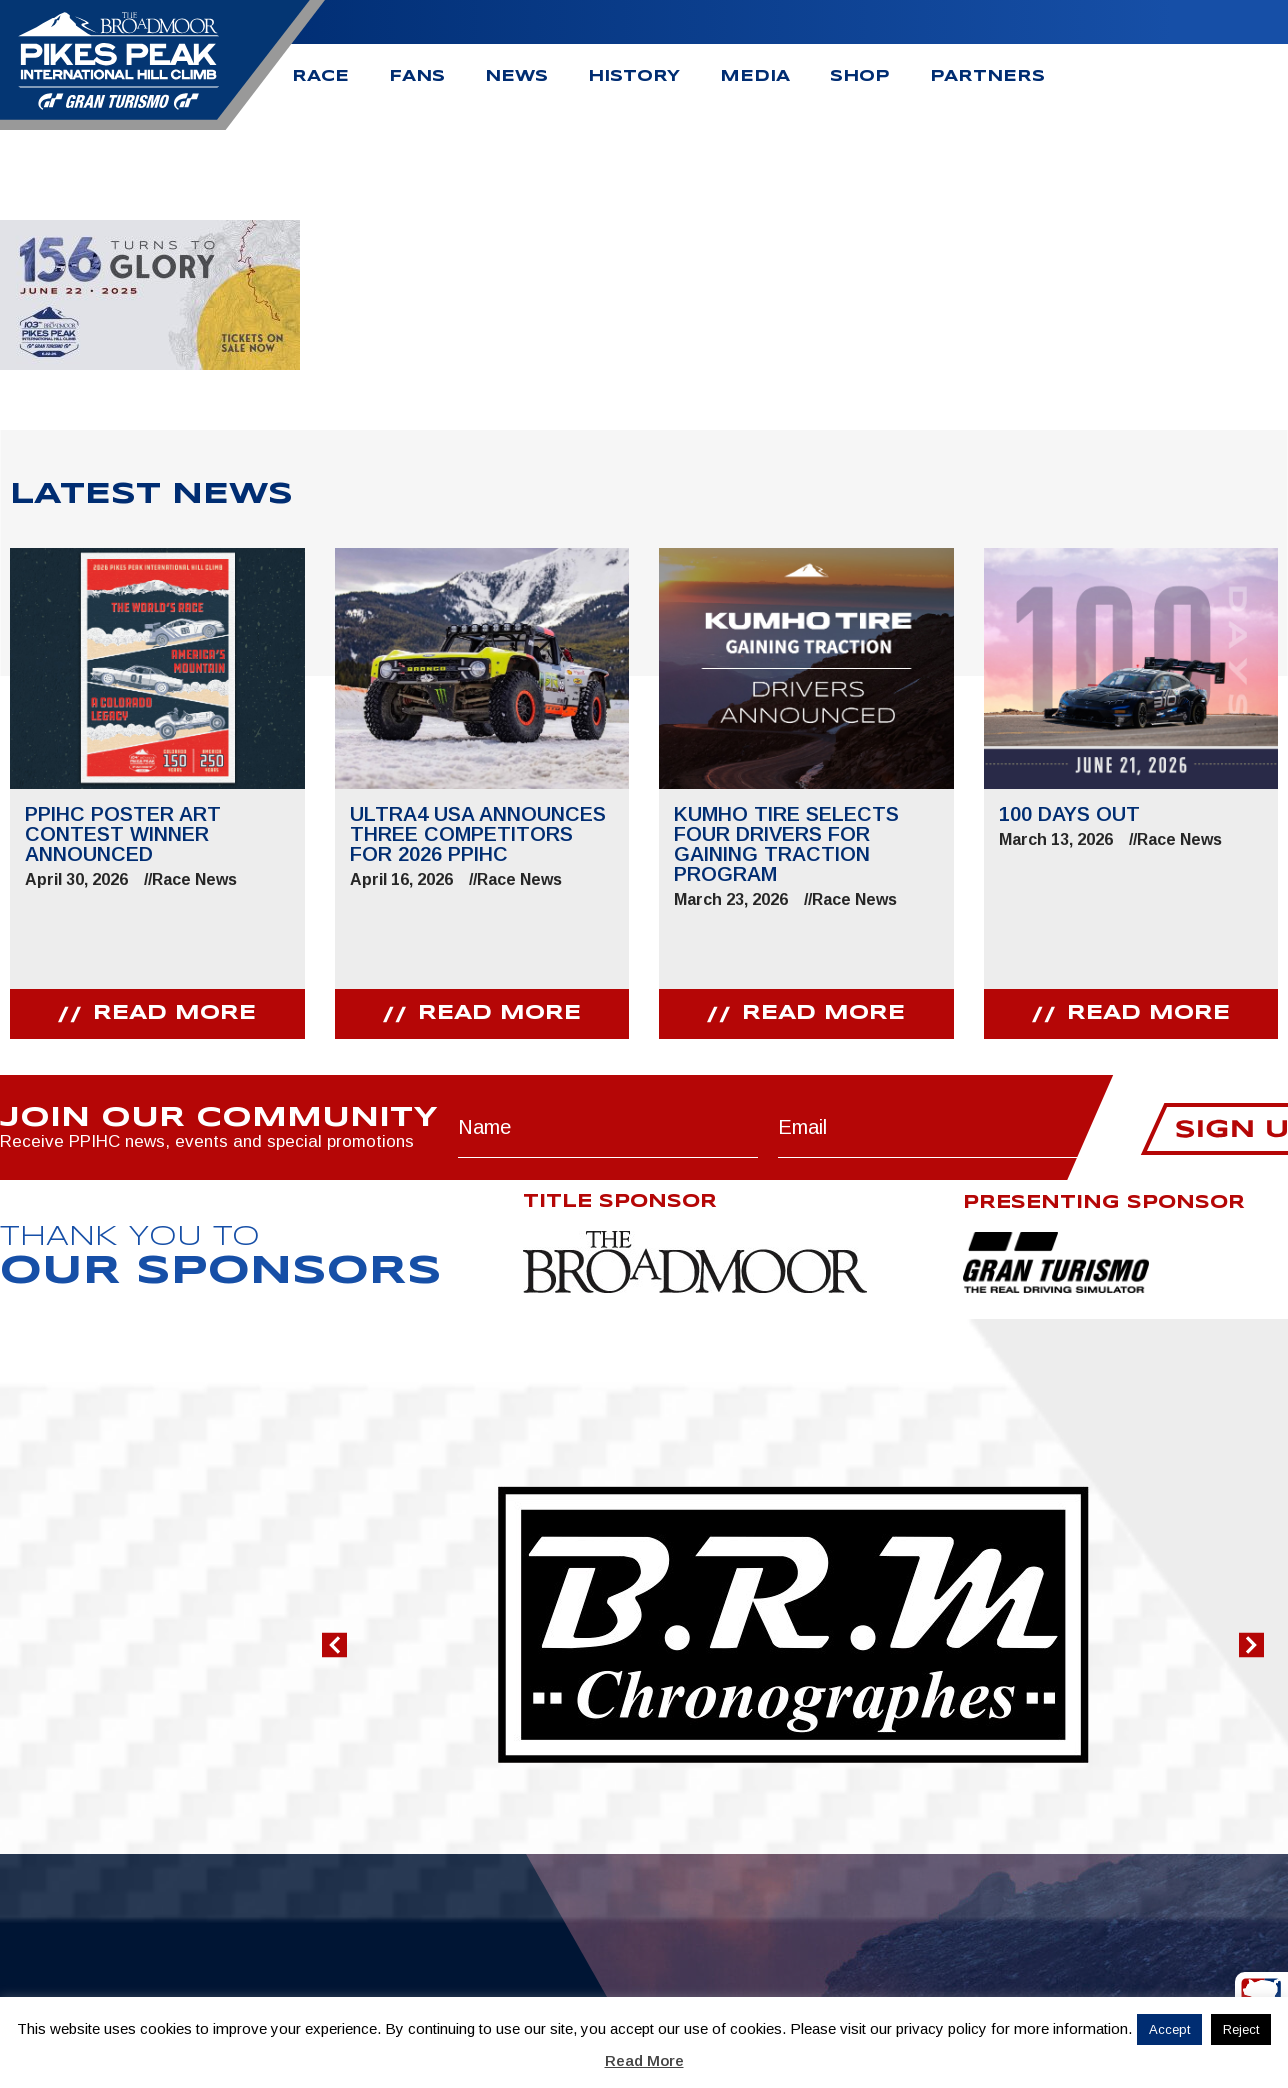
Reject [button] (1241, 2029)
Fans (417, 76)
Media (755, 76)
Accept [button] (1169, 2029)
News (516, 76)
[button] (334, 1644)
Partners (987, 76)
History (634, 76)
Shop (860, 76)
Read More (644, 2060)
